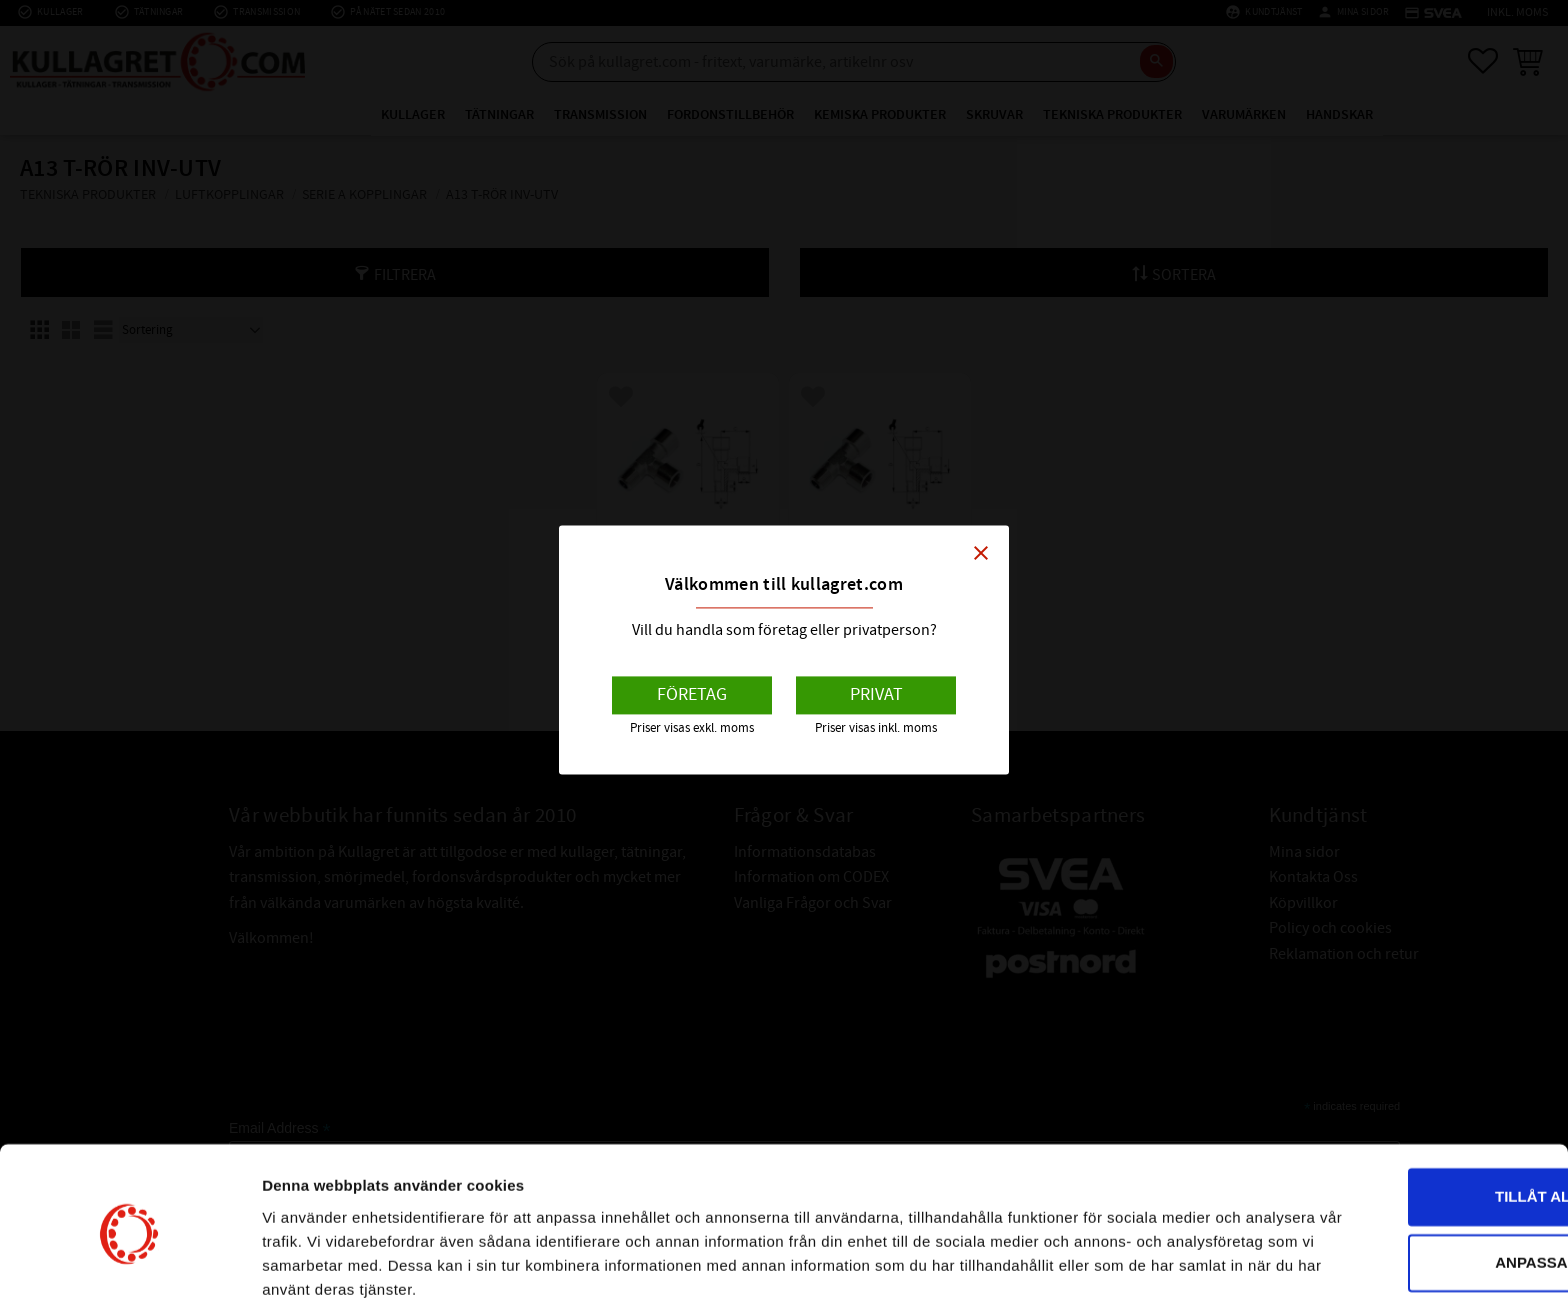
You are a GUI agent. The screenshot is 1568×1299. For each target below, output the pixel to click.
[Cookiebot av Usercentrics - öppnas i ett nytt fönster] (129, 1260)
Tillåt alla (1400, 1112)
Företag (692, 695)
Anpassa (1402, 1177)
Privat (876, 695)
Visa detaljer (306, 1259)
